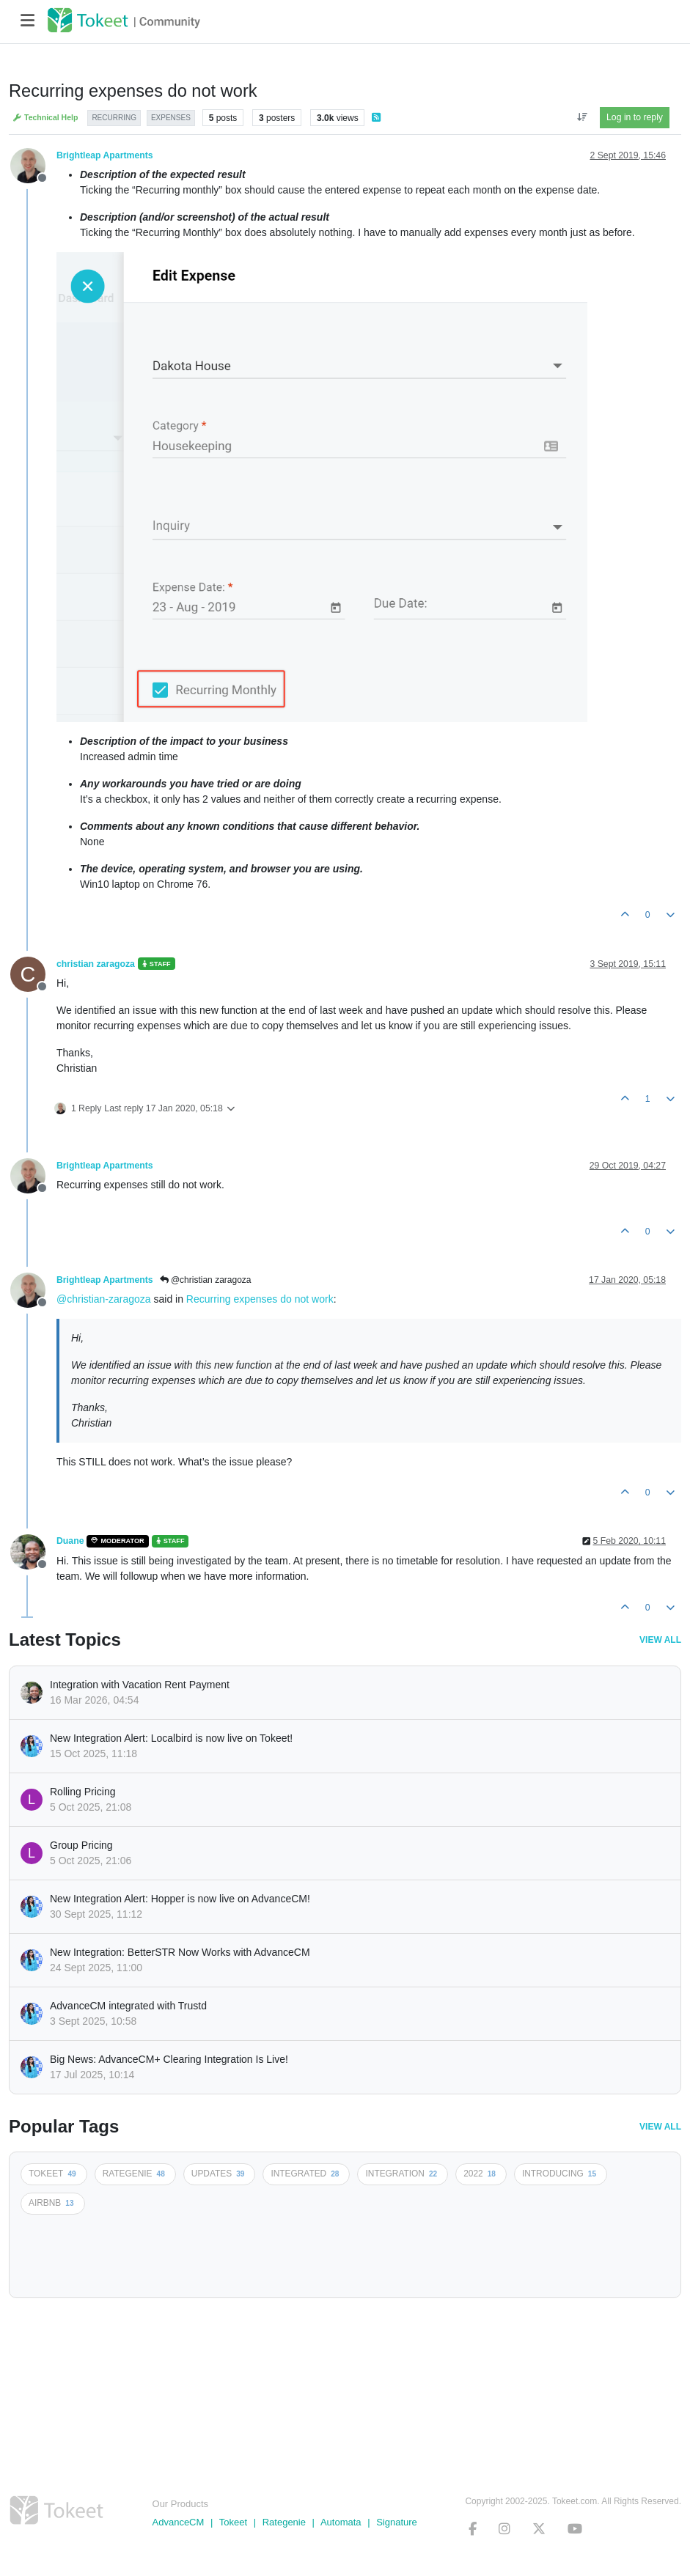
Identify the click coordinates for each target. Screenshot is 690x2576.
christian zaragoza (95, 964)
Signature (396, 2522)
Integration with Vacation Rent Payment (140, 1684)
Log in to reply (634, 117)
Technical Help (45, 117)
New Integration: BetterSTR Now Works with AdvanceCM (180, 1952)
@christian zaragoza (206, 1280)
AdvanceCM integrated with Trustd (128, 2006)
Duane (70, 1541)
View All (660, 1640)
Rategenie (284, 2522)
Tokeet (233, 2522)
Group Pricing (81, 1845)
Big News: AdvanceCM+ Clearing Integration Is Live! (169, 2059)
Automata (340, 2522)
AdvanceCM (179, 2522)
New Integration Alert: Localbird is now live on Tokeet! (171, 1738)
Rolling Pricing (82, 1791)
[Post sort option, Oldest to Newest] (582, 117)
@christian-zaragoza (103, 1299)
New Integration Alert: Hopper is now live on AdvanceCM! (180, 1899)
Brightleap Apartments (104, 155)
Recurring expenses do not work (260, 1299)
